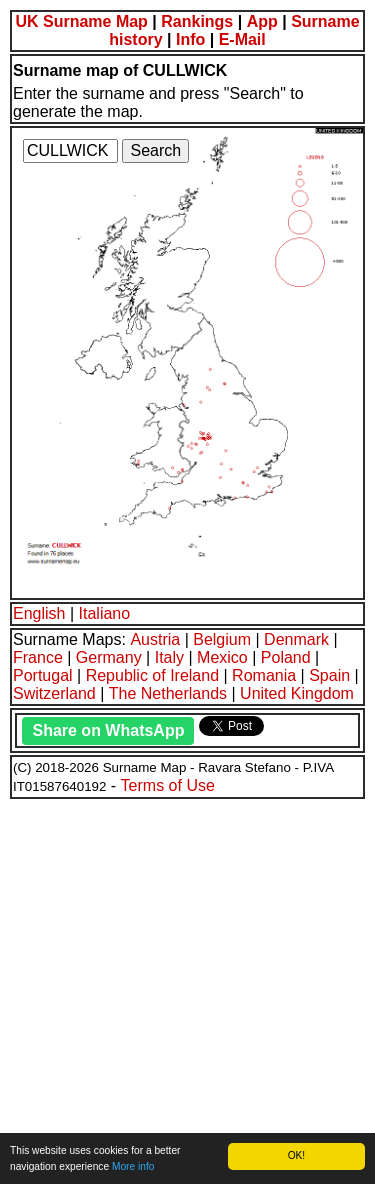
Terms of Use (168, 785)
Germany (109, 657)
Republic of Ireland (152, 675)
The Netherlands (168, 693)
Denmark (296, 639)
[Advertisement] (187, 988)
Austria (155, 639)
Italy (169, 657)
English (39, 613)
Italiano (105, 613)
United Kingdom (297, 693)
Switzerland (54, 693)
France (38, 657)
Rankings (197, 21)
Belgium (222, 639)
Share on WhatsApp (108, 730)
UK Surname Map (81, 21)
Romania (264, 675)
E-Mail (242, 39)
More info (133, 1166)
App (262, 21)
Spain (329, 675)
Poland (286, 657)
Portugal (43, 675)
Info (190, 39)
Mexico (222, 657)
